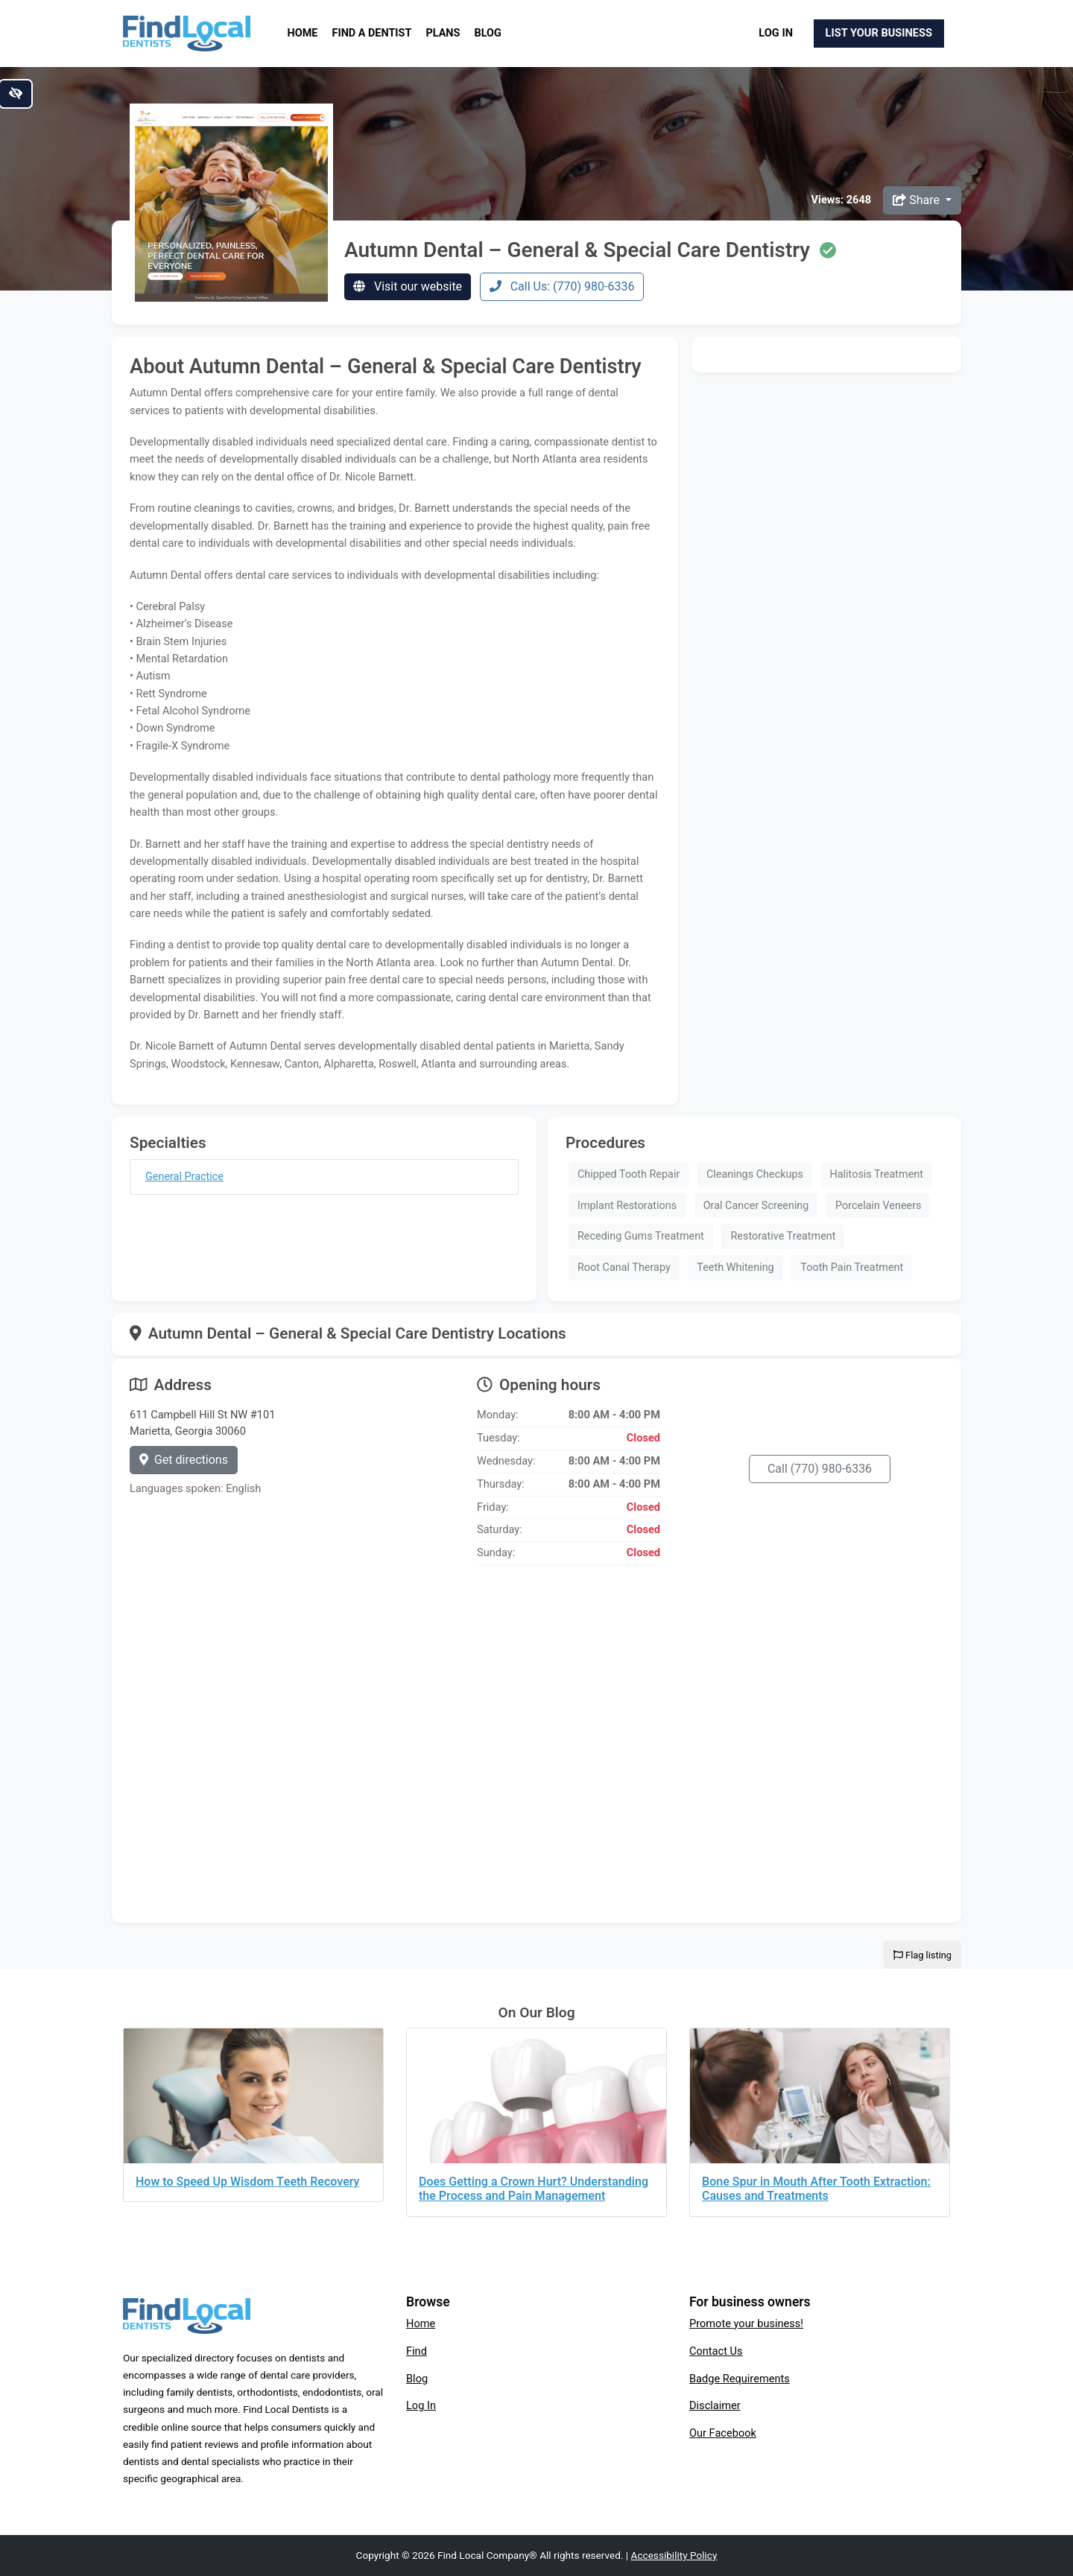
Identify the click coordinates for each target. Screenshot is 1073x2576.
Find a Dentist (372, 33)
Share (918, 200)
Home (303, 33)
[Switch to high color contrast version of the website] (15, 93)
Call (819, 1469)
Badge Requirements (739, 2378)
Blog (488, 33)
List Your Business (879, 32)
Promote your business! (746, 2323)
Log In (776, 32)
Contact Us (716, 2351)
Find (416, 2351)
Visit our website (407, 286)
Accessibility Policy (674, 2555)
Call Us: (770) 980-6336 (562, 286)
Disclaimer (715, 2405)
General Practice (184, 1176)
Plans (443, 33)
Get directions (183, 1460)
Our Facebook (722, 2433)
